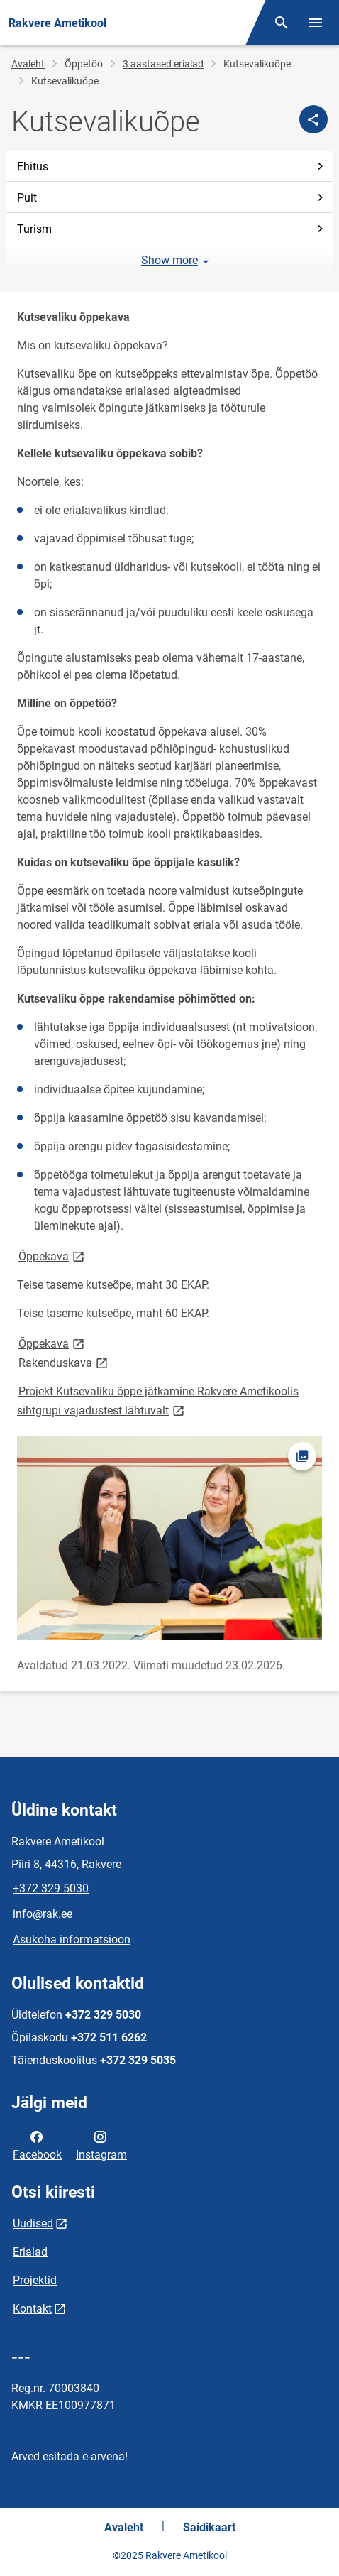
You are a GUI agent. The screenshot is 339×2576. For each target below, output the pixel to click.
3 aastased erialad (163, 64)
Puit (172, 198)
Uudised (33, 2223)
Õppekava (52, 1255)
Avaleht (28, 64)
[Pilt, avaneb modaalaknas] (169, 1538)
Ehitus (172, 166)
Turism (172, 229)
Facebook (37, 2144)
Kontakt (32, 2308)
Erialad (30, 2252)
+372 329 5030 (51, 1888)
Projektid (35, 2280)
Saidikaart (209, 2527)
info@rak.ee (42, 1914)
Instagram (101, 2144)
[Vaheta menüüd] (315, 22)
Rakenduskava (64, 1362)
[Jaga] (313, 119)
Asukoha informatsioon (71, 1939)
